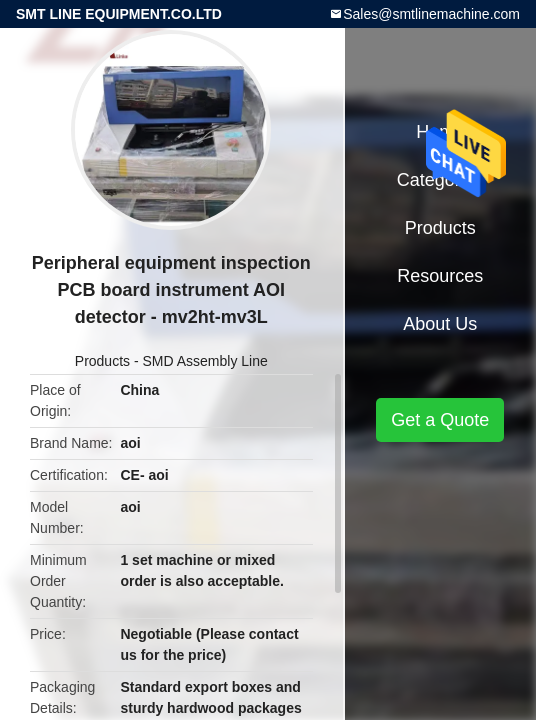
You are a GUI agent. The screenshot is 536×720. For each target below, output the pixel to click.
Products (102, 361)
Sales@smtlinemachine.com (431, 14)
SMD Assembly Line (205, 361)
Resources (440, 276)
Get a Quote (440, 420)
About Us (440, 324)
